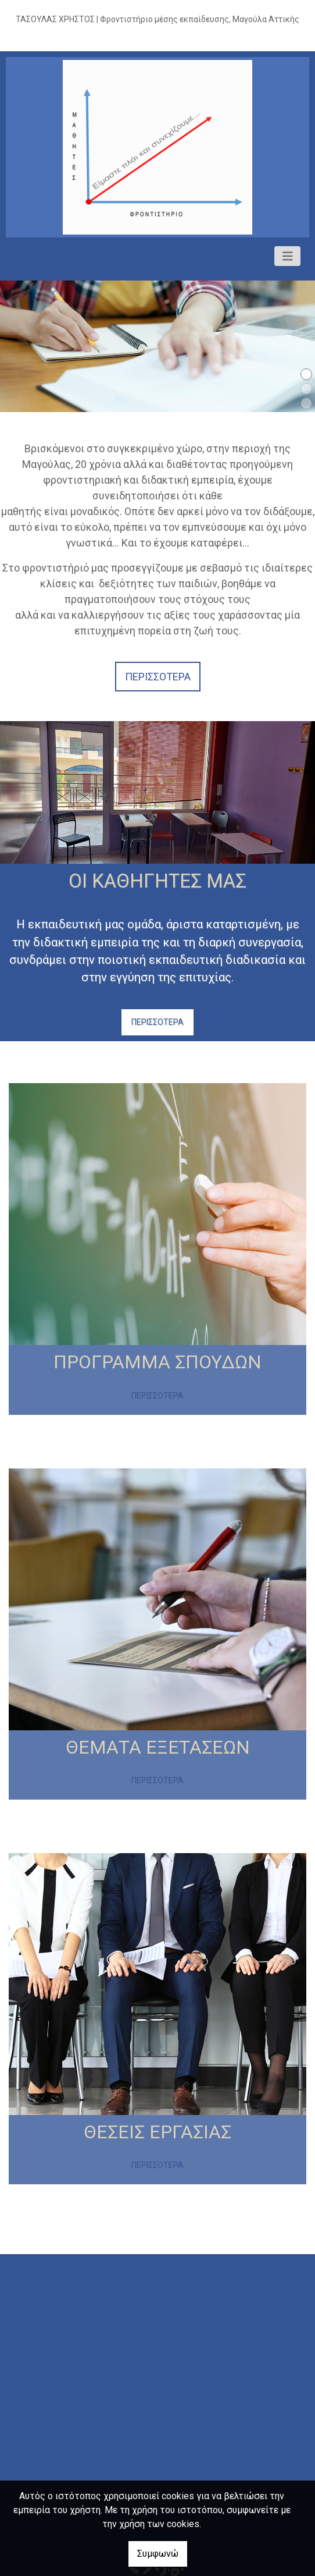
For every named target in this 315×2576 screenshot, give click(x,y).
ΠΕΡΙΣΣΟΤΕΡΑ (157, 1022)
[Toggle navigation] (287, 256)
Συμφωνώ (157, 2553)
